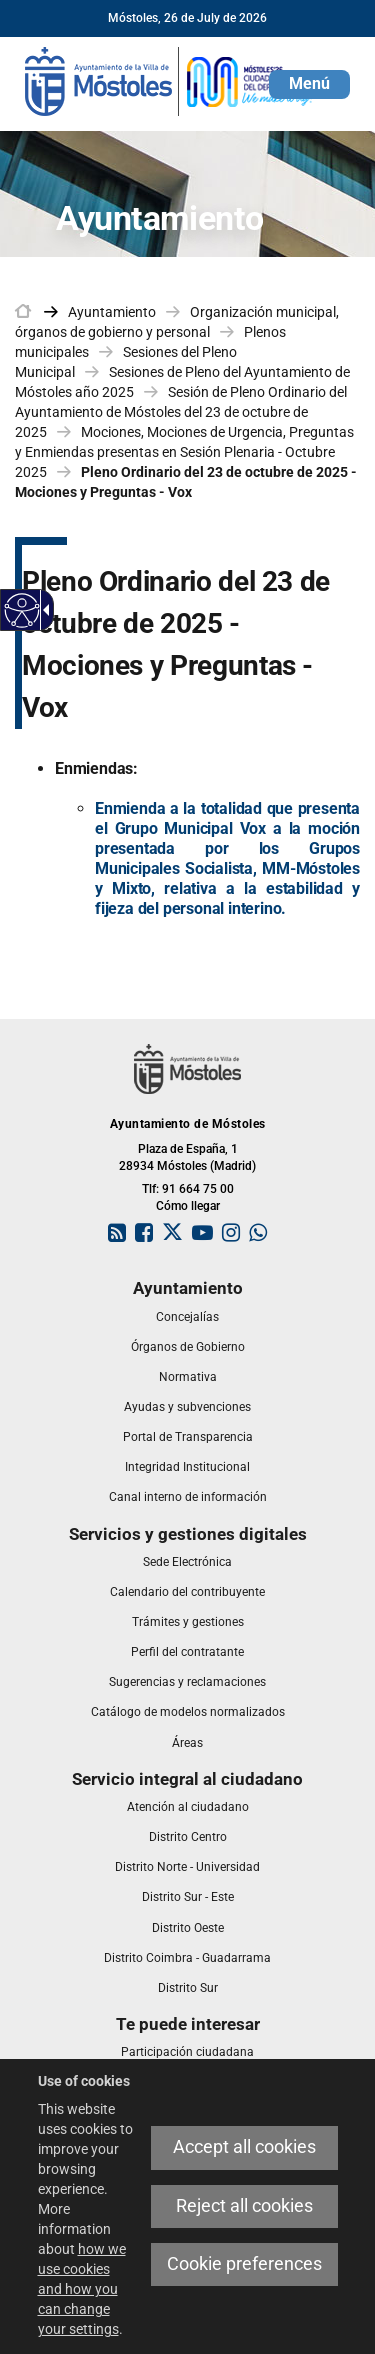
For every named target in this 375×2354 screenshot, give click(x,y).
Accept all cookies (244, 2147)
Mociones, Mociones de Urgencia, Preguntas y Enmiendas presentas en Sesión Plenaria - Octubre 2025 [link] (184, 452)
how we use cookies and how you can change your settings (82, 2289)
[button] (309, 84)
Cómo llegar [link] (188, 1206)
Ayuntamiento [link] (112, 312)
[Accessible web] (22, 610)
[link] (170, 80)
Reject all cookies (244, 2206)
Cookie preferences (244, 2264)
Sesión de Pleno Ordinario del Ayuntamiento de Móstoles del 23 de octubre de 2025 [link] (181, 412)
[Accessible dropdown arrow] (43, 610)
